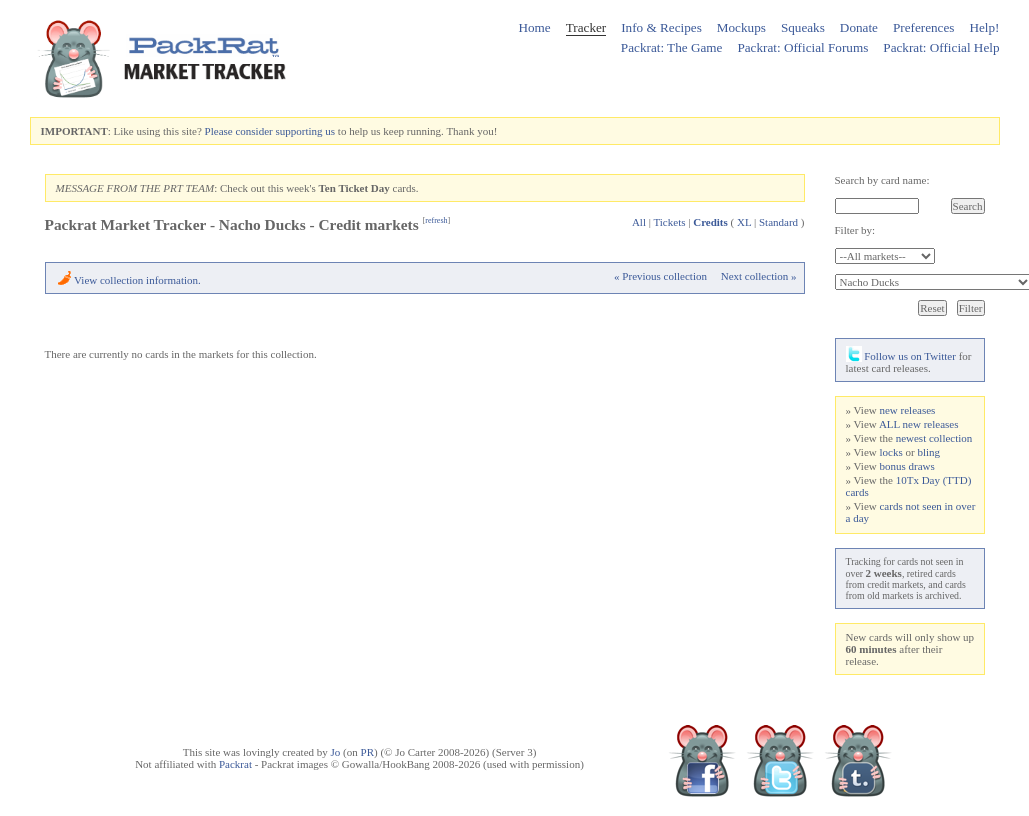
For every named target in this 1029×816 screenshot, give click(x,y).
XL (744, 222)
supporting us (305, 131)
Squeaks (803, 27)
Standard (778, 222)
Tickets (669, 222)
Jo (336, 752)
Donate (859, 27)
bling (928, 452)
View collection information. (137, 280)
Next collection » (759, 276)
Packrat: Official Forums (802, 47)
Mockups (741, 27)
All (639, 222)
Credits (710, 222)
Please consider (239, 131)
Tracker (586, 27)
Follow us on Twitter (901, 356)
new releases (907, 410)
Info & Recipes (661, 27)
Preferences (924, 27)
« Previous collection (660, 276)
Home (534, 27)
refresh (436, 220)
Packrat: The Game (672, 47)
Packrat (235, 764)
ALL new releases (919, 424)
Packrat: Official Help (941, 47)
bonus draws (906, 466)
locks (890, 452)
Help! (984, 27)
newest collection (934, 438)
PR (367, 752)
